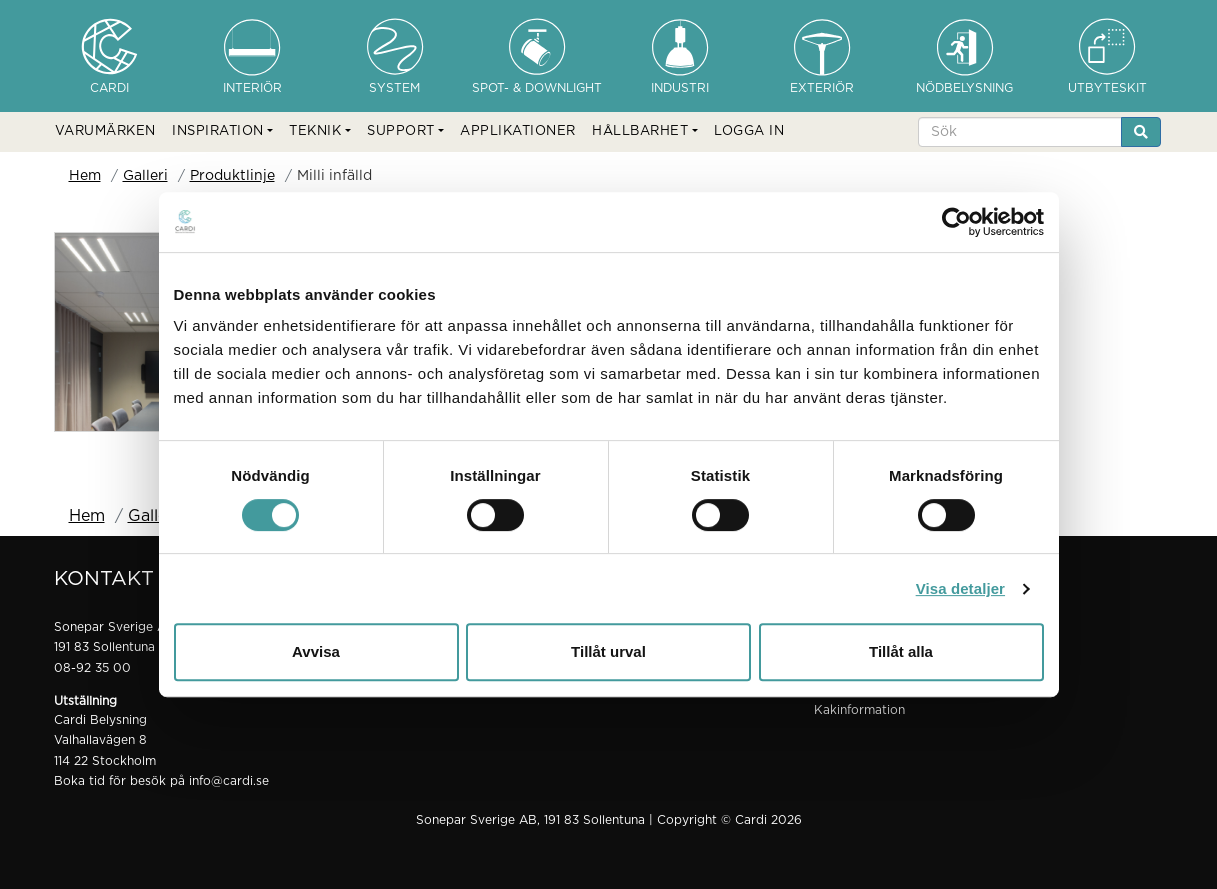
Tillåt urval (608, 651)
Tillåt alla (901, 651)
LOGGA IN (749, 131)
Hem (85, 176)
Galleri (145, 176)
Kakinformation (859, 710)
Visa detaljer (960, 588)
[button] (222, 132)
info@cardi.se (229, 781)
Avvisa (316, 651)
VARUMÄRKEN (105, 131)
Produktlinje (232, 176)
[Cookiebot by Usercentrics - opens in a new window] (956, 222)
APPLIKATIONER (518, 131)
